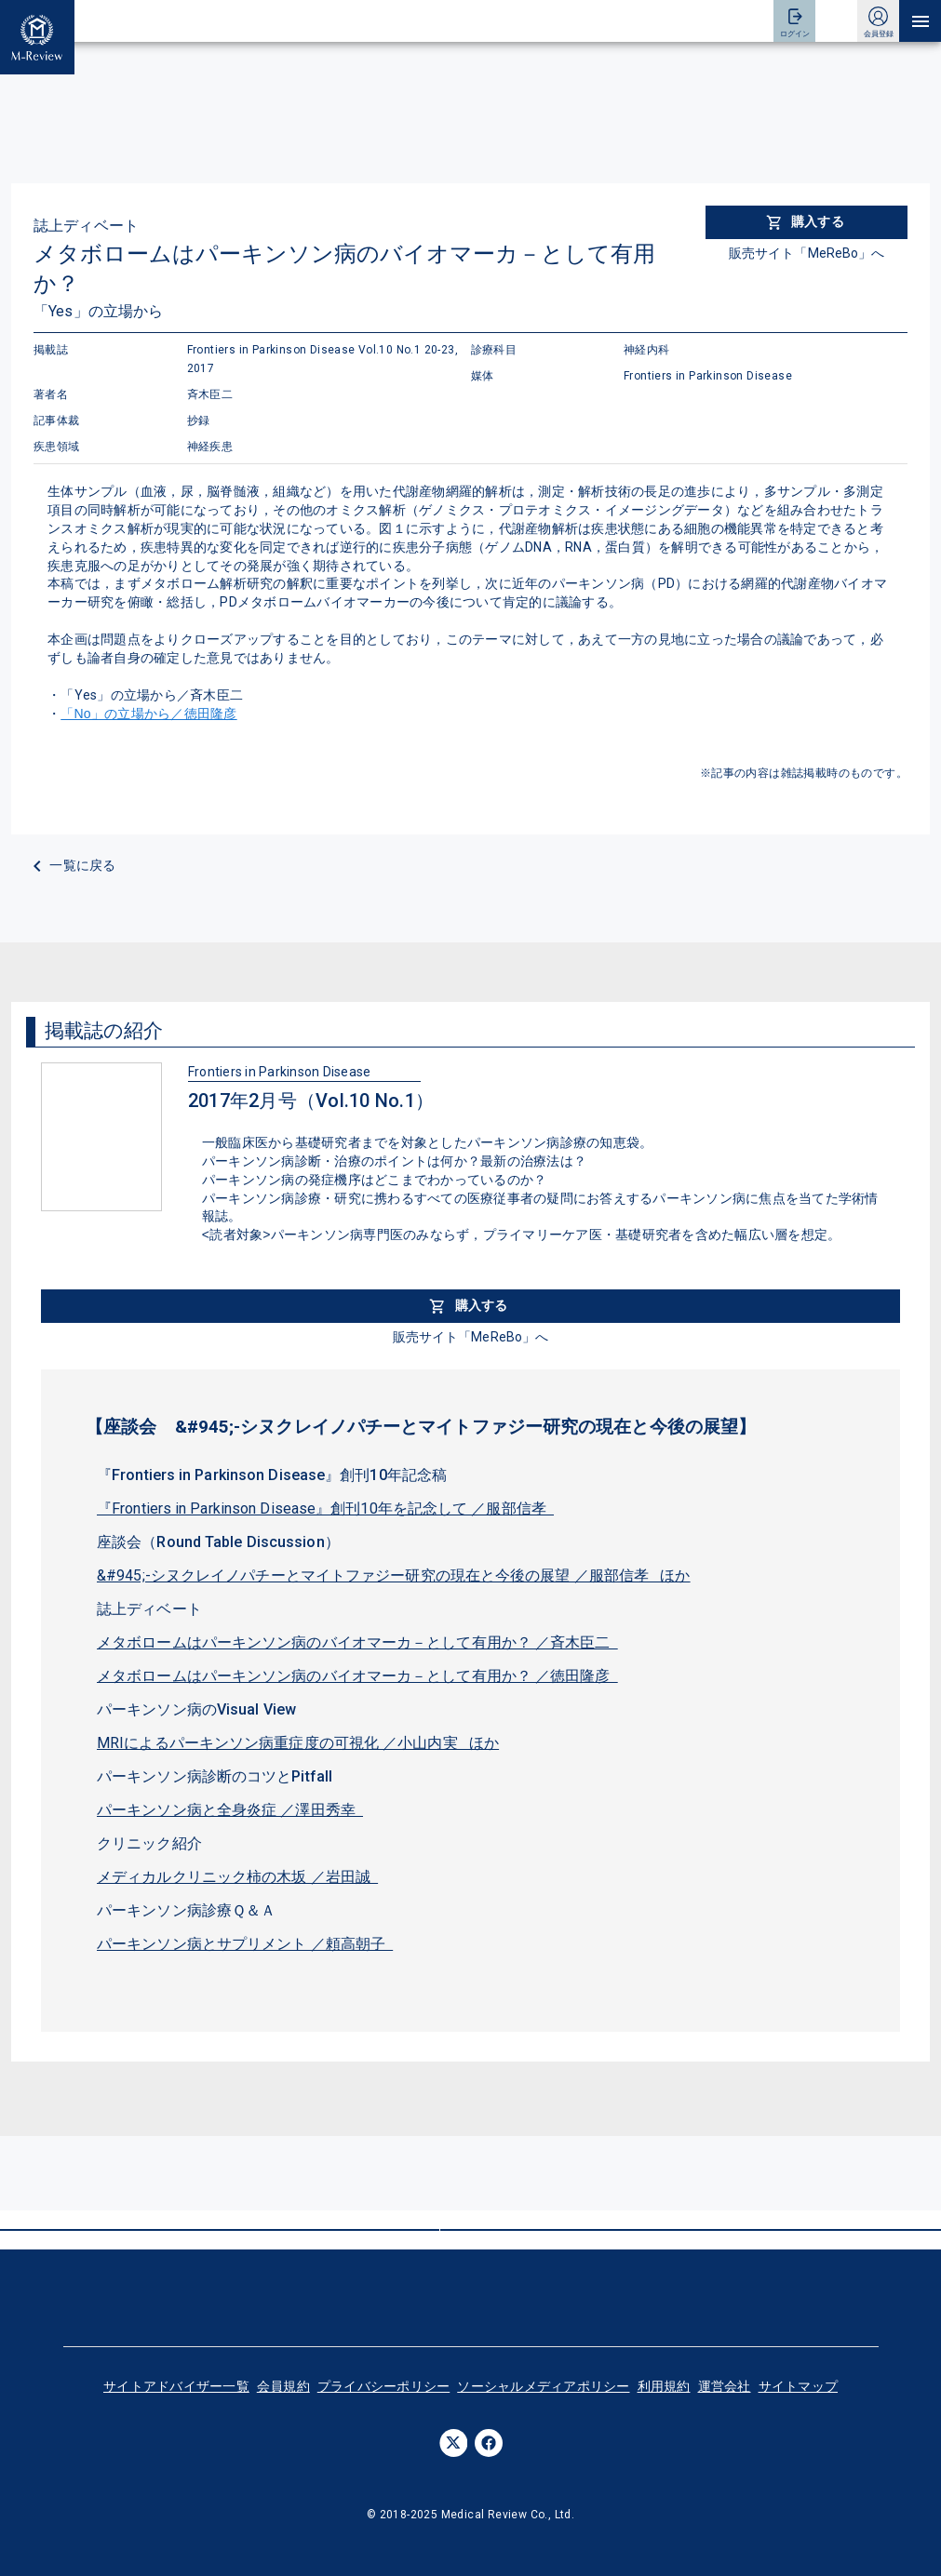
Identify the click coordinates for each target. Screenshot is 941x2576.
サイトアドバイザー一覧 (176, 2386)
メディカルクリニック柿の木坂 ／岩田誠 (237, 1877)
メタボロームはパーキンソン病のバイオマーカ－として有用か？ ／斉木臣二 (357, 1642)
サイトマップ (799, 2386)
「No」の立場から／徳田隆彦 (148, 713)
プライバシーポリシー (383, 2386)
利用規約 (664, 2386)
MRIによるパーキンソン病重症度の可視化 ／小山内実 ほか (298, 1743)
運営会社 (724, 2386)
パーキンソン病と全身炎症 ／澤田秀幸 (230, 1810)
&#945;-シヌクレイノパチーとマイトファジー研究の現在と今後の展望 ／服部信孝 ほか (394, 1575)
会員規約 (283, 2386)
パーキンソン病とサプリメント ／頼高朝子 (245, 1944)
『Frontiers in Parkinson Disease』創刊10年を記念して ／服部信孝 (325, 1508)
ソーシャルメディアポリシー (543, 2386)
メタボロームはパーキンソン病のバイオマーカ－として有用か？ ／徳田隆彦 (357, 1676)
